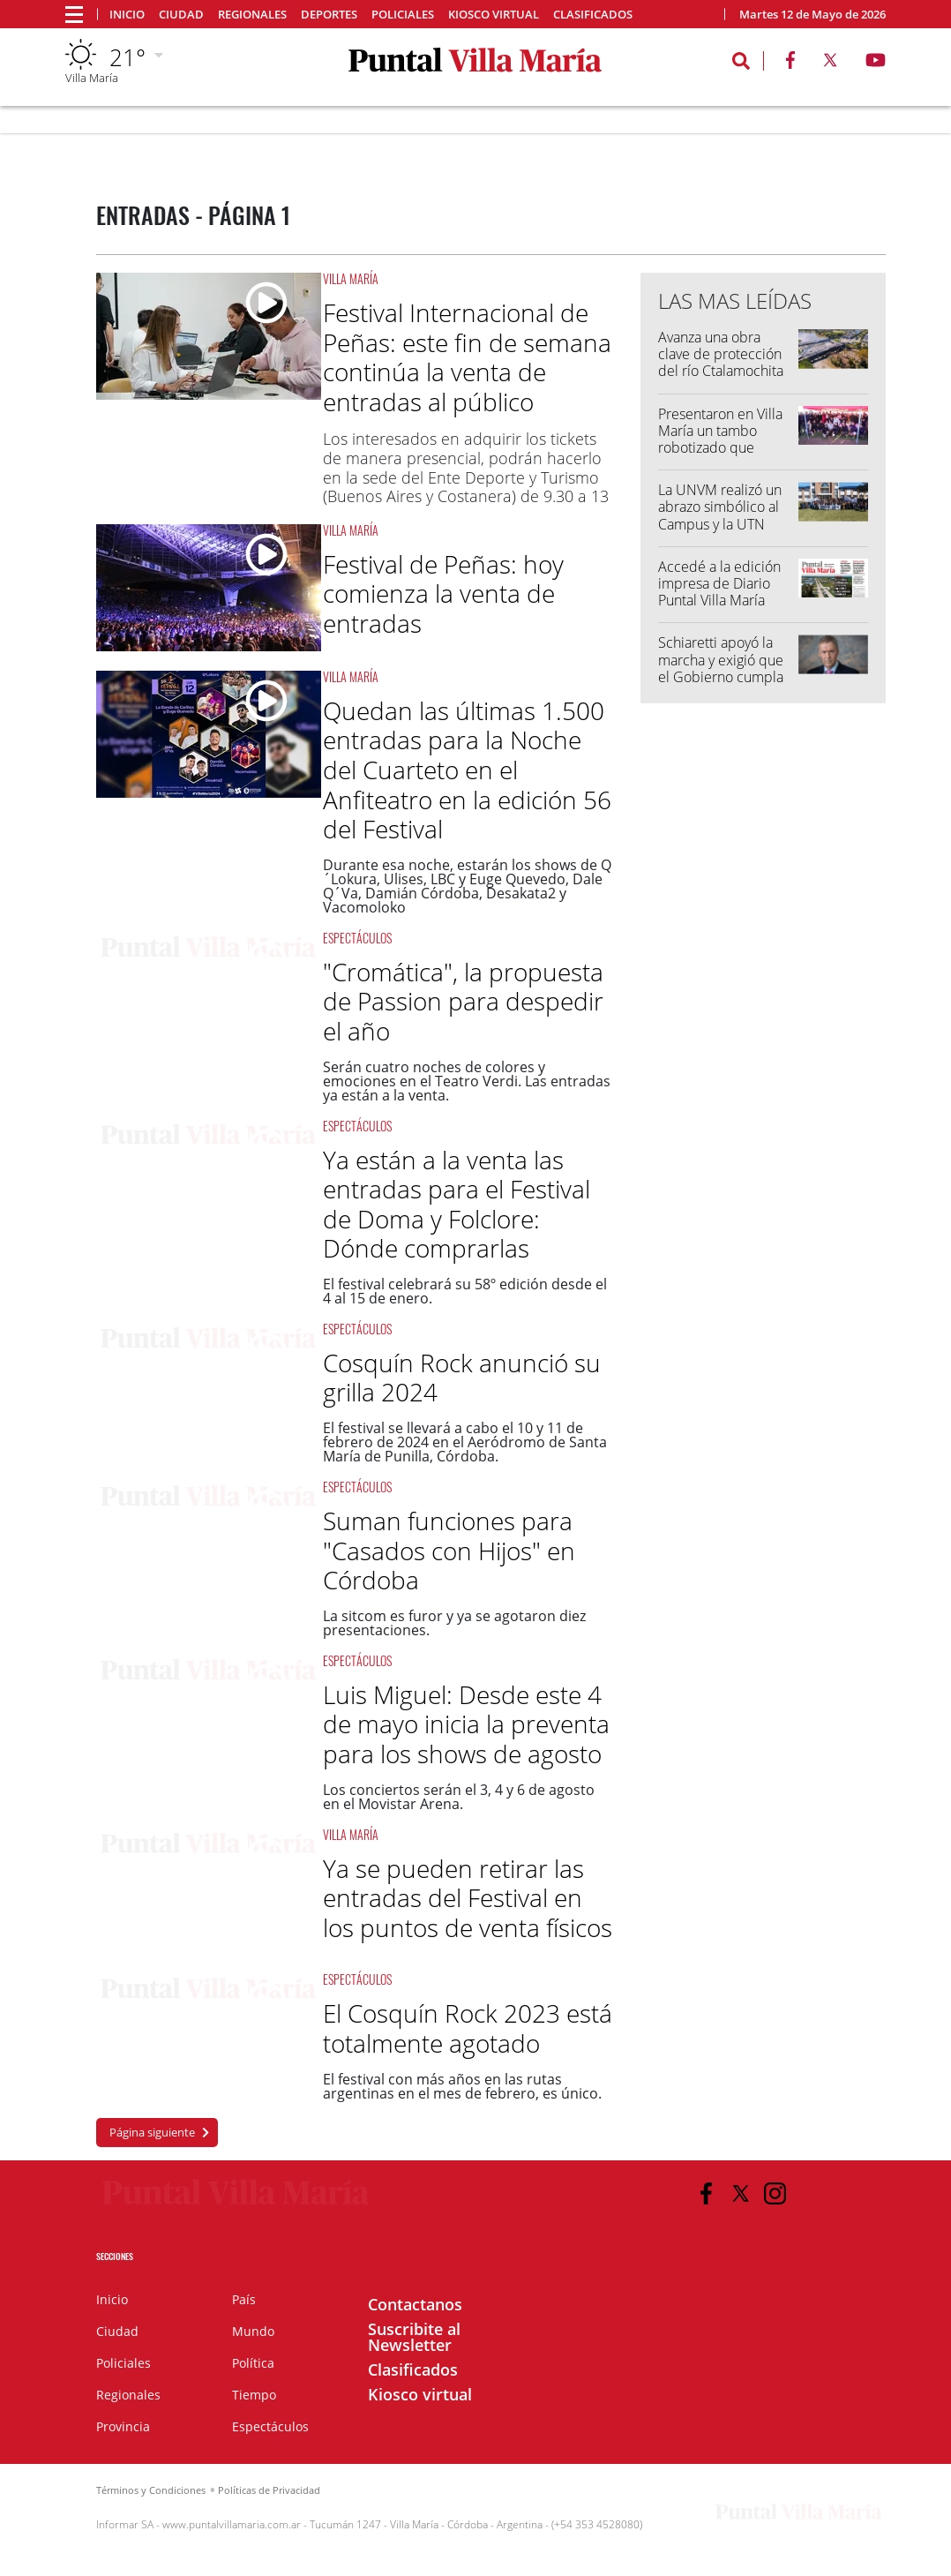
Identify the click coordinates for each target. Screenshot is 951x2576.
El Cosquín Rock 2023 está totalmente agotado (467, 2028)
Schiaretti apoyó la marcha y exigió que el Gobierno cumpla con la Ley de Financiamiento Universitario (720, 685)
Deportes (329, 14)
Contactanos (415, 2304)
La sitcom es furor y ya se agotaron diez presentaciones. (454, 1623)
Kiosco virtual (493, 14)
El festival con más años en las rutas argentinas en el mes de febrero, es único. (462, 2086)
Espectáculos (357, 937)
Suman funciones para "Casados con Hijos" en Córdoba (449, 1550)
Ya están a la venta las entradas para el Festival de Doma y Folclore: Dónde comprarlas (456, 1204)
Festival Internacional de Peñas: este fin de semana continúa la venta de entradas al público (467, 357)
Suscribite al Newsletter (414, 2336)
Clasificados (593, 14)
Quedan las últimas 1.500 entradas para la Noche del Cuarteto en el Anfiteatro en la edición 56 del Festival (467, 769)
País (244, 2299)
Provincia (123, 2426)
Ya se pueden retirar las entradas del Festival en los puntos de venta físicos (467, 1897)
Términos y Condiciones (151, 2490)
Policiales (402, 14)
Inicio (127, 14)
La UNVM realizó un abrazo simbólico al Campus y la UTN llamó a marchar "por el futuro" (724, 523)
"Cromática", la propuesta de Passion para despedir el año (463, 1001)
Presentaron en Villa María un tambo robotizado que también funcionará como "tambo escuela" (720, 456)
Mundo (253, 2331)
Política (253, 2362)
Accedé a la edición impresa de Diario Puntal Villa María (719, 583)
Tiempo (254, 2394)
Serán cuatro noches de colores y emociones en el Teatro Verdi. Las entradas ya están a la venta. (466, 1081)
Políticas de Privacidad (269, 2490)
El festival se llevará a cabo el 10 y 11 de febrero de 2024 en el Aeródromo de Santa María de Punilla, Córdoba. (465, 1442)
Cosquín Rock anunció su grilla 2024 (462, 1377)
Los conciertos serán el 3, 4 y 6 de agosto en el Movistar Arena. (459, 1797)
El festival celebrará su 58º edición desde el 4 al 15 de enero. (465, 1291)
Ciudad (181, 14)
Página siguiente (152, 2132)
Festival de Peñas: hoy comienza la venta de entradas (443, 593)
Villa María (350, 278)
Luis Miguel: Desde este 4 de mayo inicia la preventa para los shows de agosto (466, 1724)
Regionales (252, 14)
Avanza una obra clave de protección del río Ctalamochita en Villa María (720, 362)
